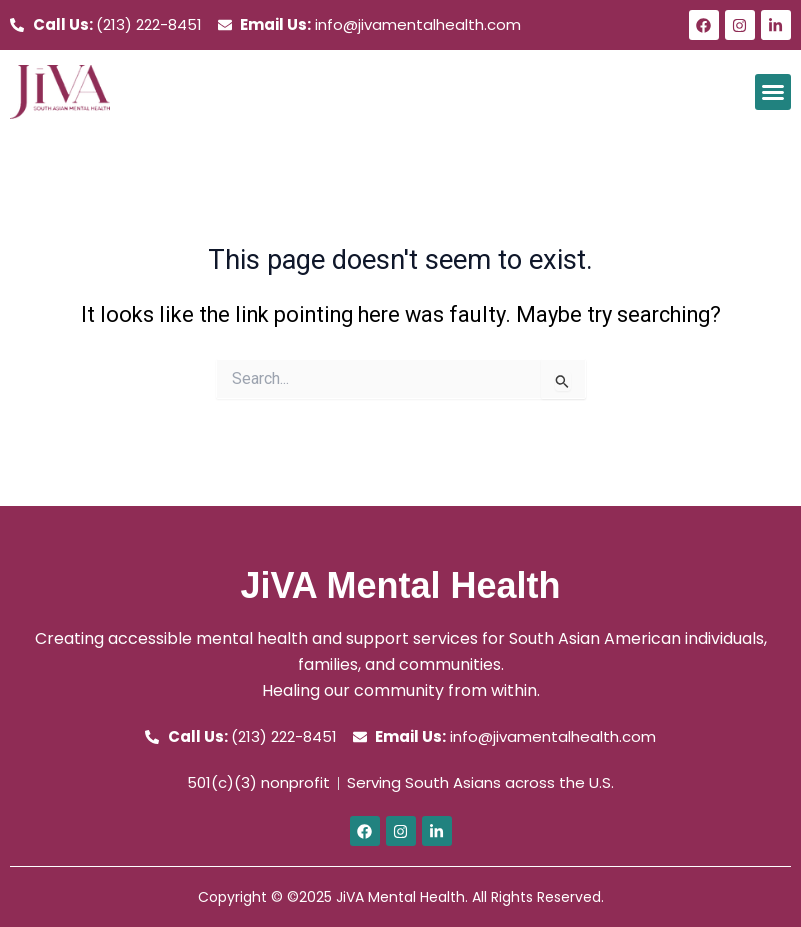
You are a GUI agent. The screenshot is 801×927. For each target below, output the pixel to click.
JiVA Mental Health (400, 585)
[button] (773, 92)
